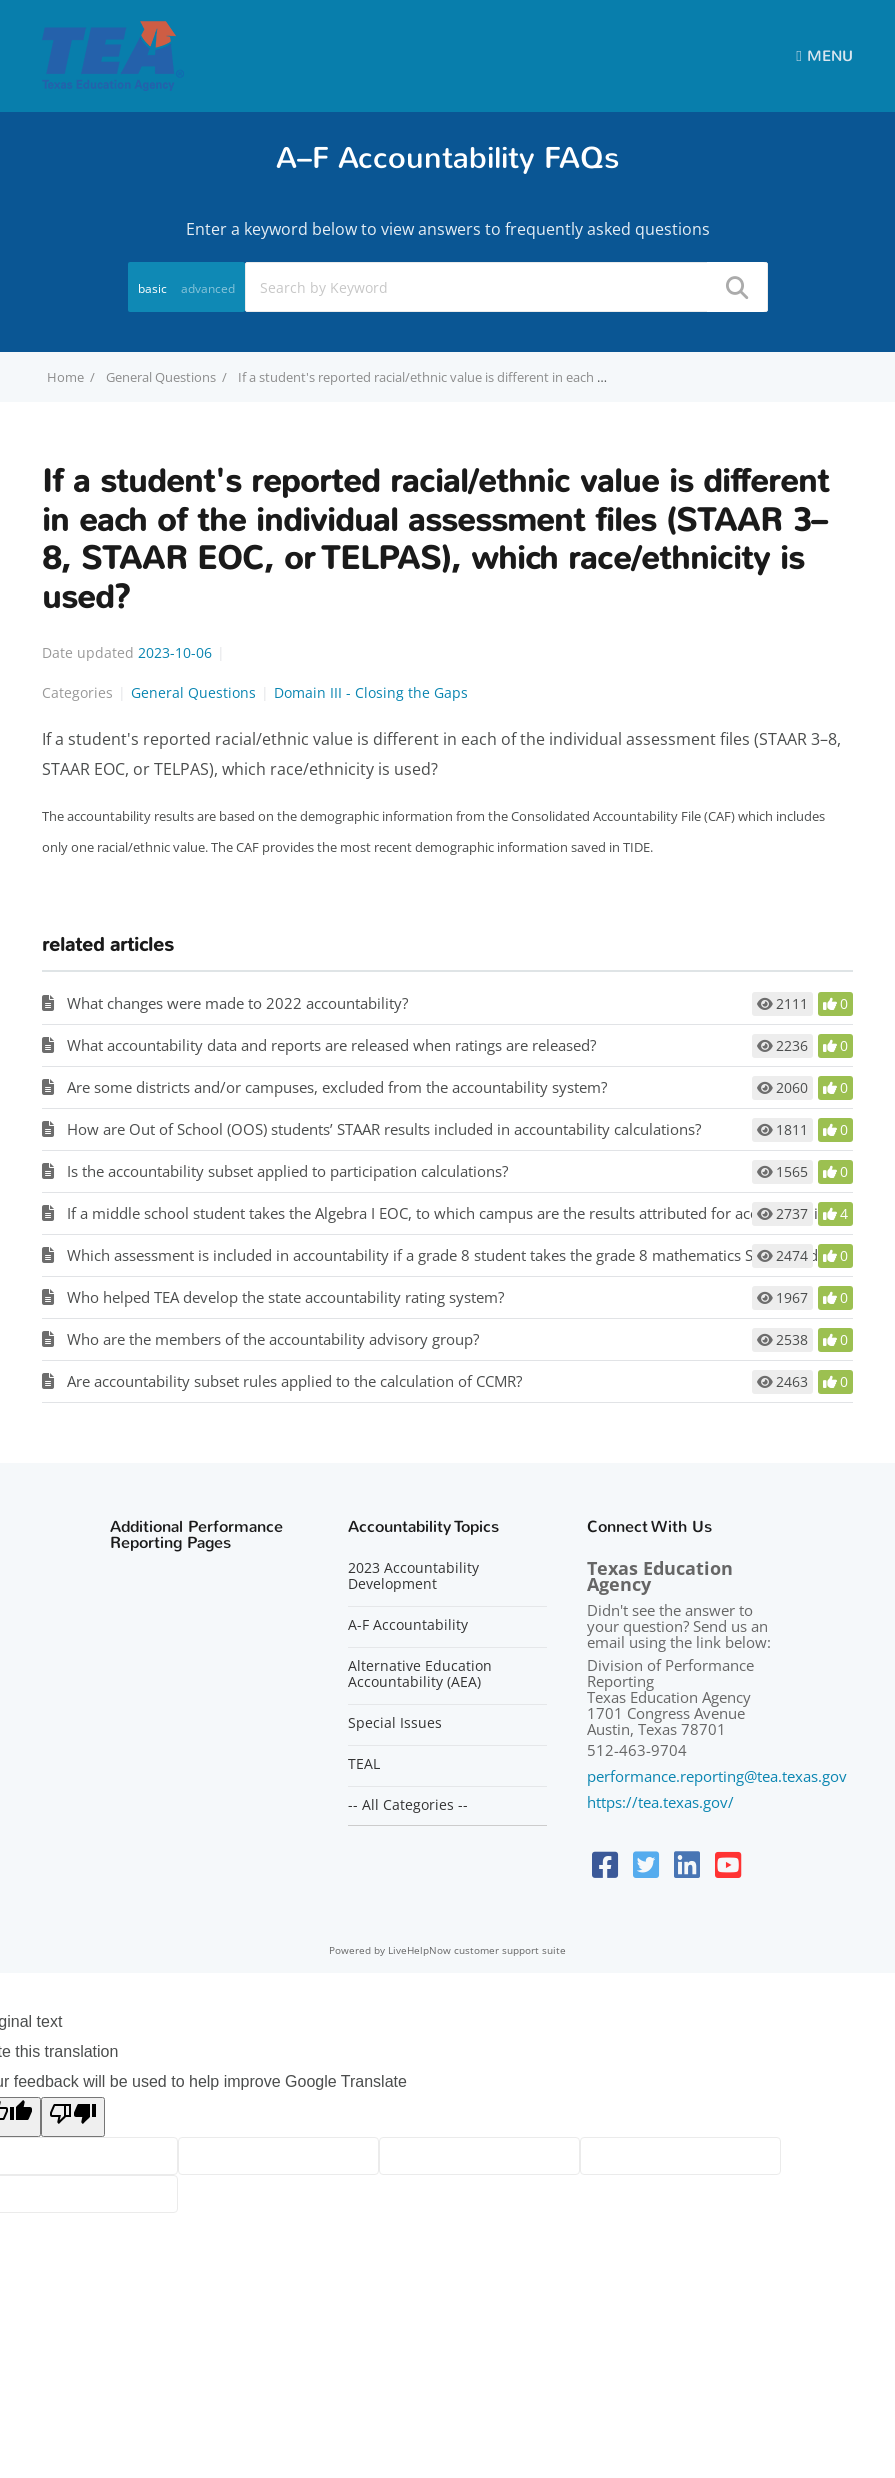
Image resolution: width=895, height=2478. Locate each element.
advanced (208, 288)
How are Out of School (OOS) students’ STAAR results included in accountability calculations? (384, 1129)
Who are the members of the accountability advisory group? (273, 1339)
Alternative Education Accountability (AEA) (420, 1674)
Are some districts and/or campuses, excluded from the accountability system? (337, 1087)
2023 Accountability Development (413, 1576)
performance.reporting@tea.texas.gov (717, 1776)
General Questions (161, 377)
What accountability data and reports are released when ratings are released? (331, 1045)
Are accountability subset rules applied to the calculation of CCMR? (294, 1381)
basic (152, 288)
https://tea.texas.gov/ (660, 1802)
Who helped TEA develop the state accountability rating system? (285, 1297)
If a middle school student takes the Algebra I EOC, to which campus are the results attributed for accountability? (452, 1213)
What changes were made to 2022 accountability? (237, 1003)
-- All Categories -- (408, 1805)
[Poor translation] (73, 2117)
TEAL (364, 1764)
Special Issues (395, 1723)
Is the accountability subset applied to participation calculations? (287, 1171)
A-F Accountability (408, 1625)
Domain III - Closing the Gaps (371, 692)
